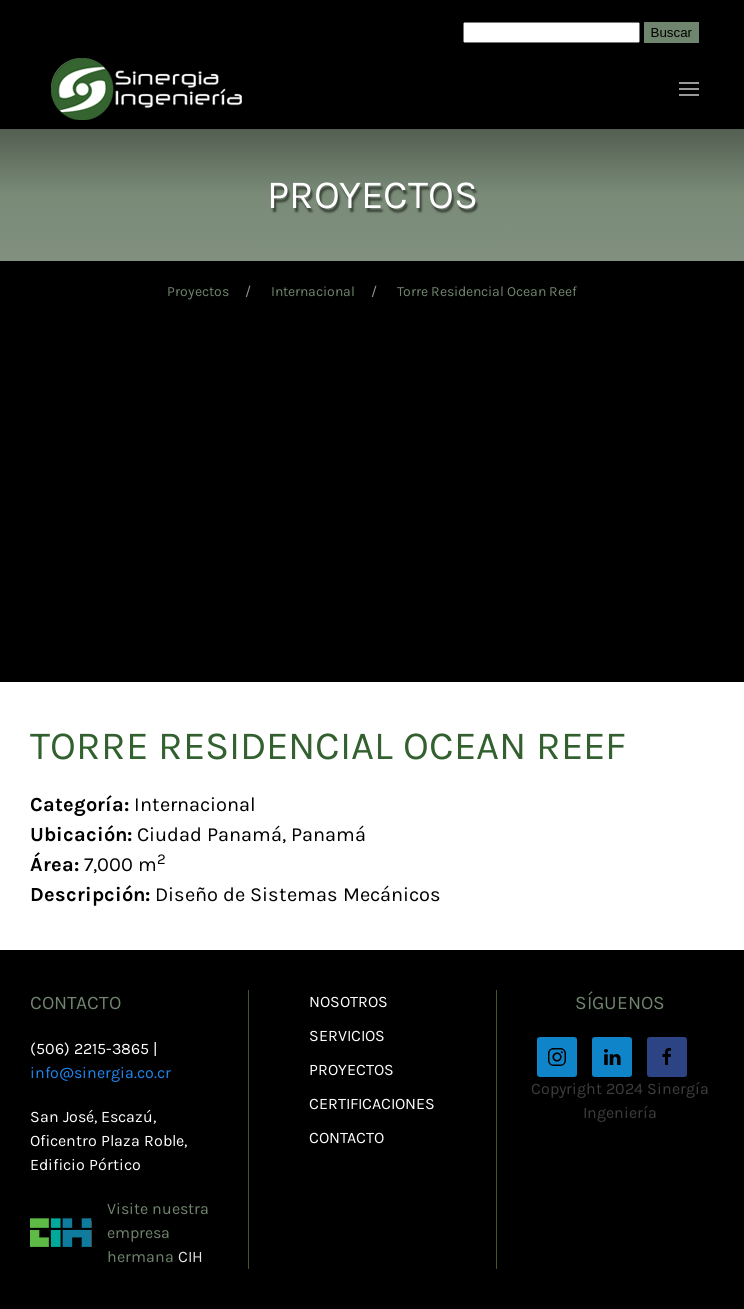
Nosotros (348, 1001)
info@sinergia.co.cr (100, 1072)
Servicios (347, 1035)
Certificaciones (372, 1103)
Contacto (346, 1137)
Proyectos (198, 291)
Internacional (313, 291)
